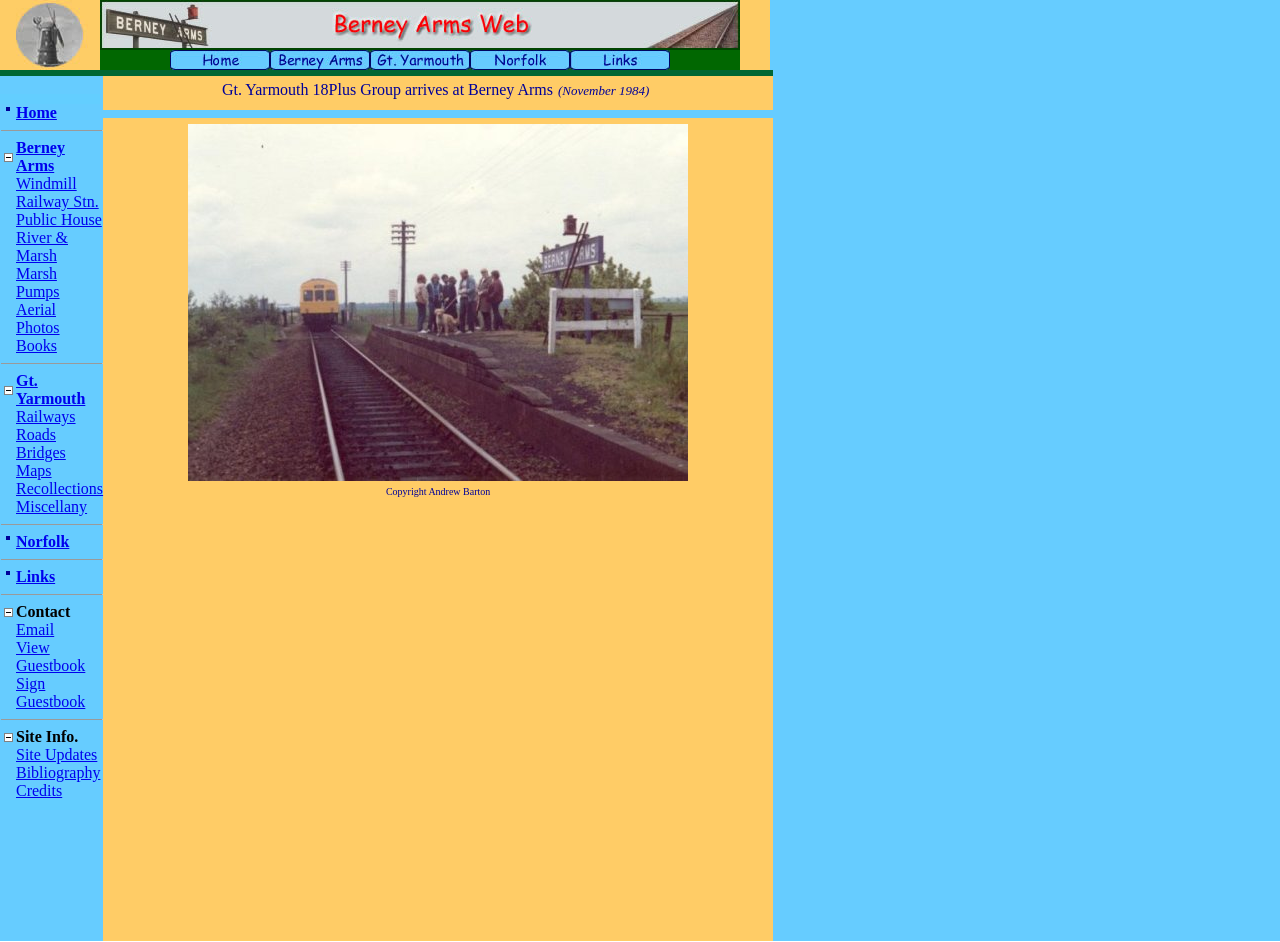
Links (35, 576)
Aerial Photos (38, 318)
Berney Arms (40, 156)
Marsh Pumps (38, 282)
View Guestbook (50, 656)
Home (36, 112)
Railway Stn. (57, 201)
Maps (34, 470)
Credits (39, 790)
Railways (46, 416)
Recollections (59, 488)
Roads (36, 434)
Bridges (41, 452)
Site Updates (56, 754)
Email (35, 629)
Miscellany (51, 506)
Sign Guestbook (50, 692)
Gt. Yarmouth (50, 389)
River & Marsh (42, 246)
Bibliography (58, 772)
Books (36, 345)
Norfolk (42, 541)
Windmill (46, 183)
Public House (59, 219)
